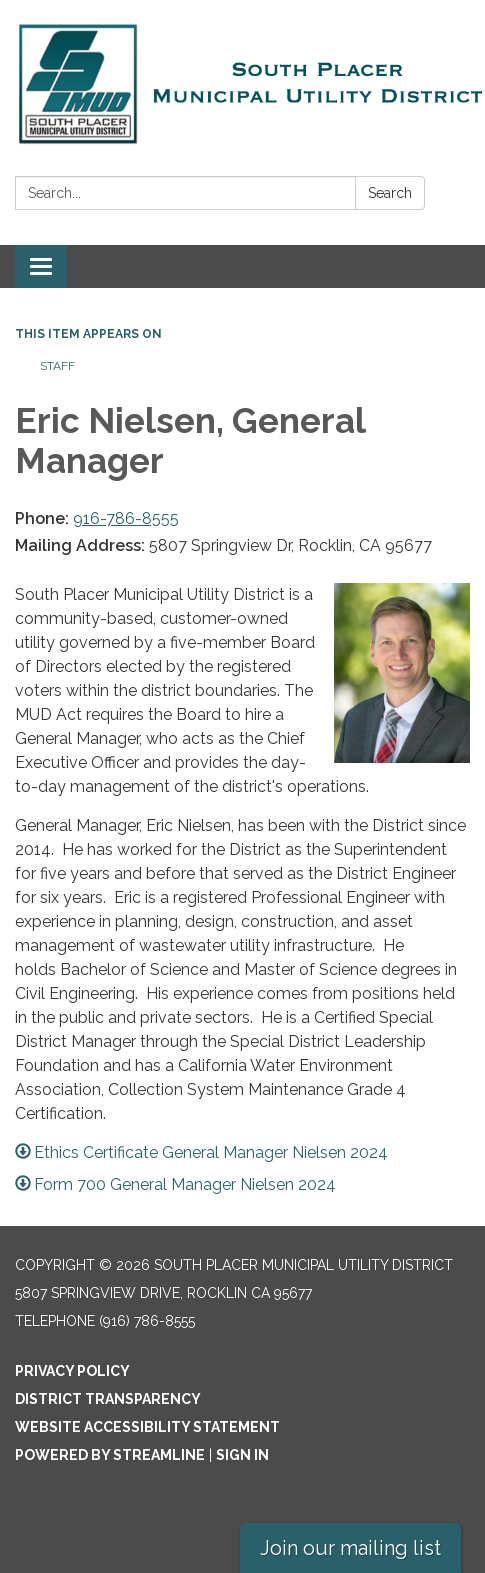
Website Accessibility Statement (147, 1427)
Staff (57, 366)
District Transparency (108, 1399)
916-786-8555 (126, 518)
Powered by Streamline (110, 1455)
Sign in (242, 1455)
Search (390, 193)
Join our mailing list (350, 1548)
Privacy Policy (72, 1371)
